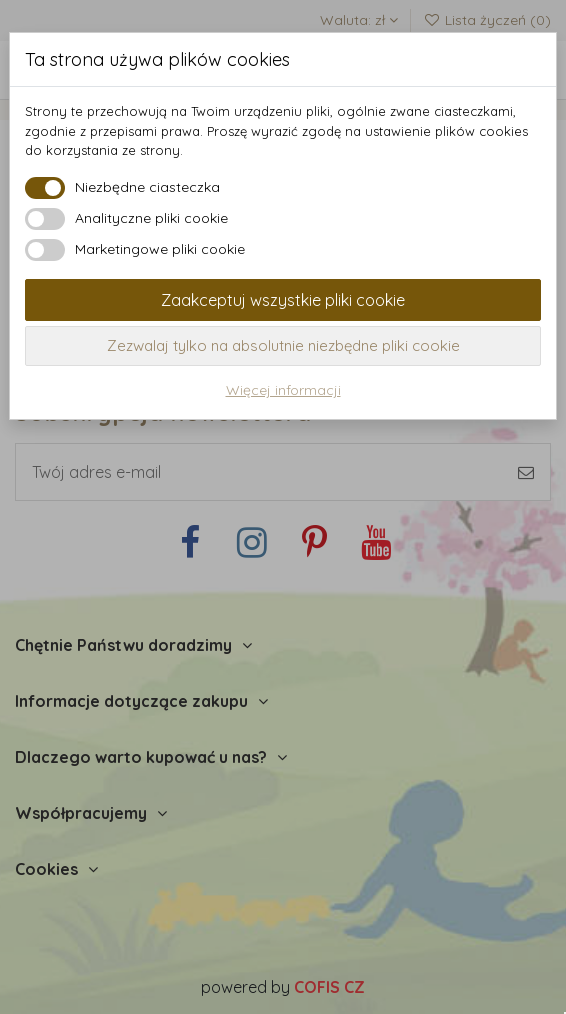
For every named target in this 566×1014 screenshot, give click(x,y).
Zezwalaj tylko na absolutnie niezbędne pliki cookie (283, 345)
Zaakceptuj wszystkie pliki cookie (283, 300)
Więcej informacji (283, 390)
